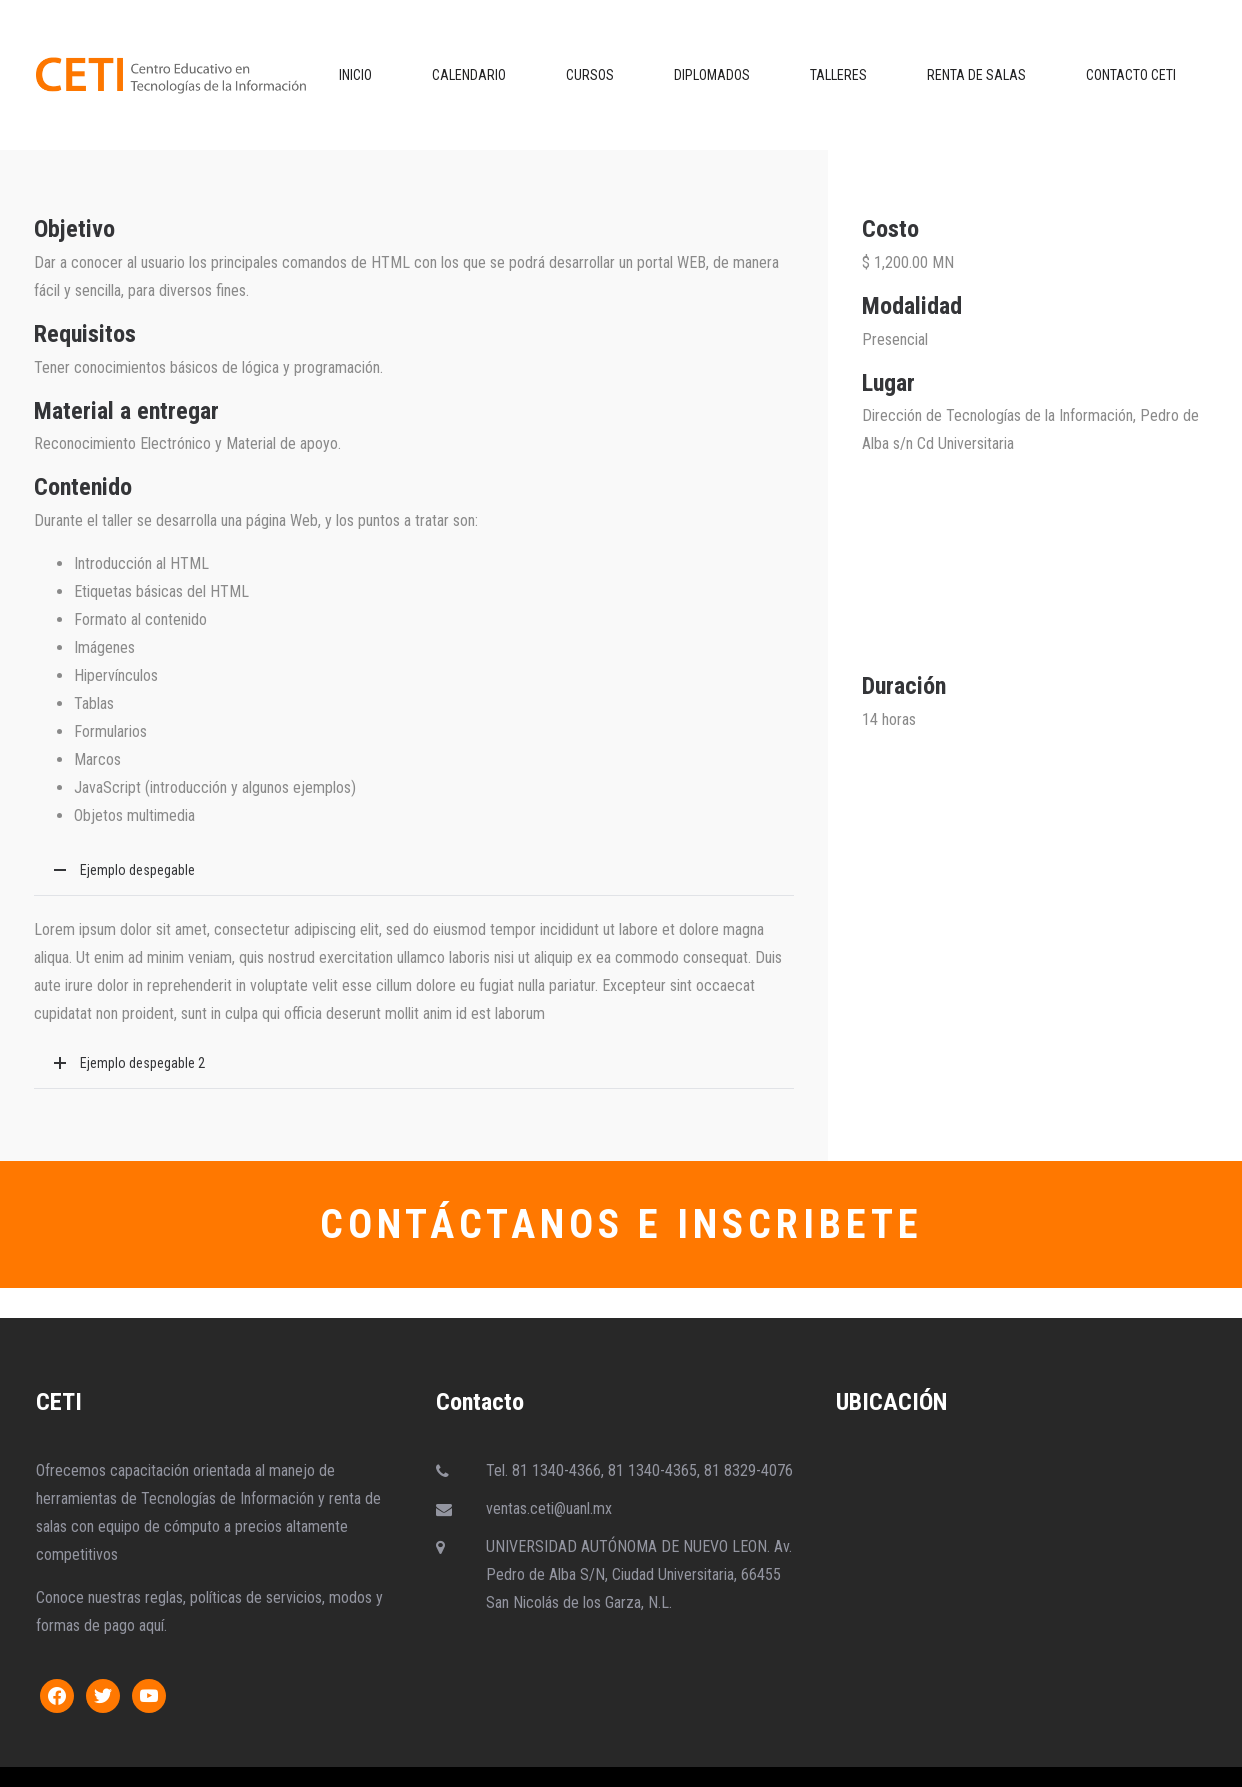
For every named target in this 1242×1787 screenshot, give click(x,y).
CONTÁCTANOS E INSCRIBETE (621, 1224)
